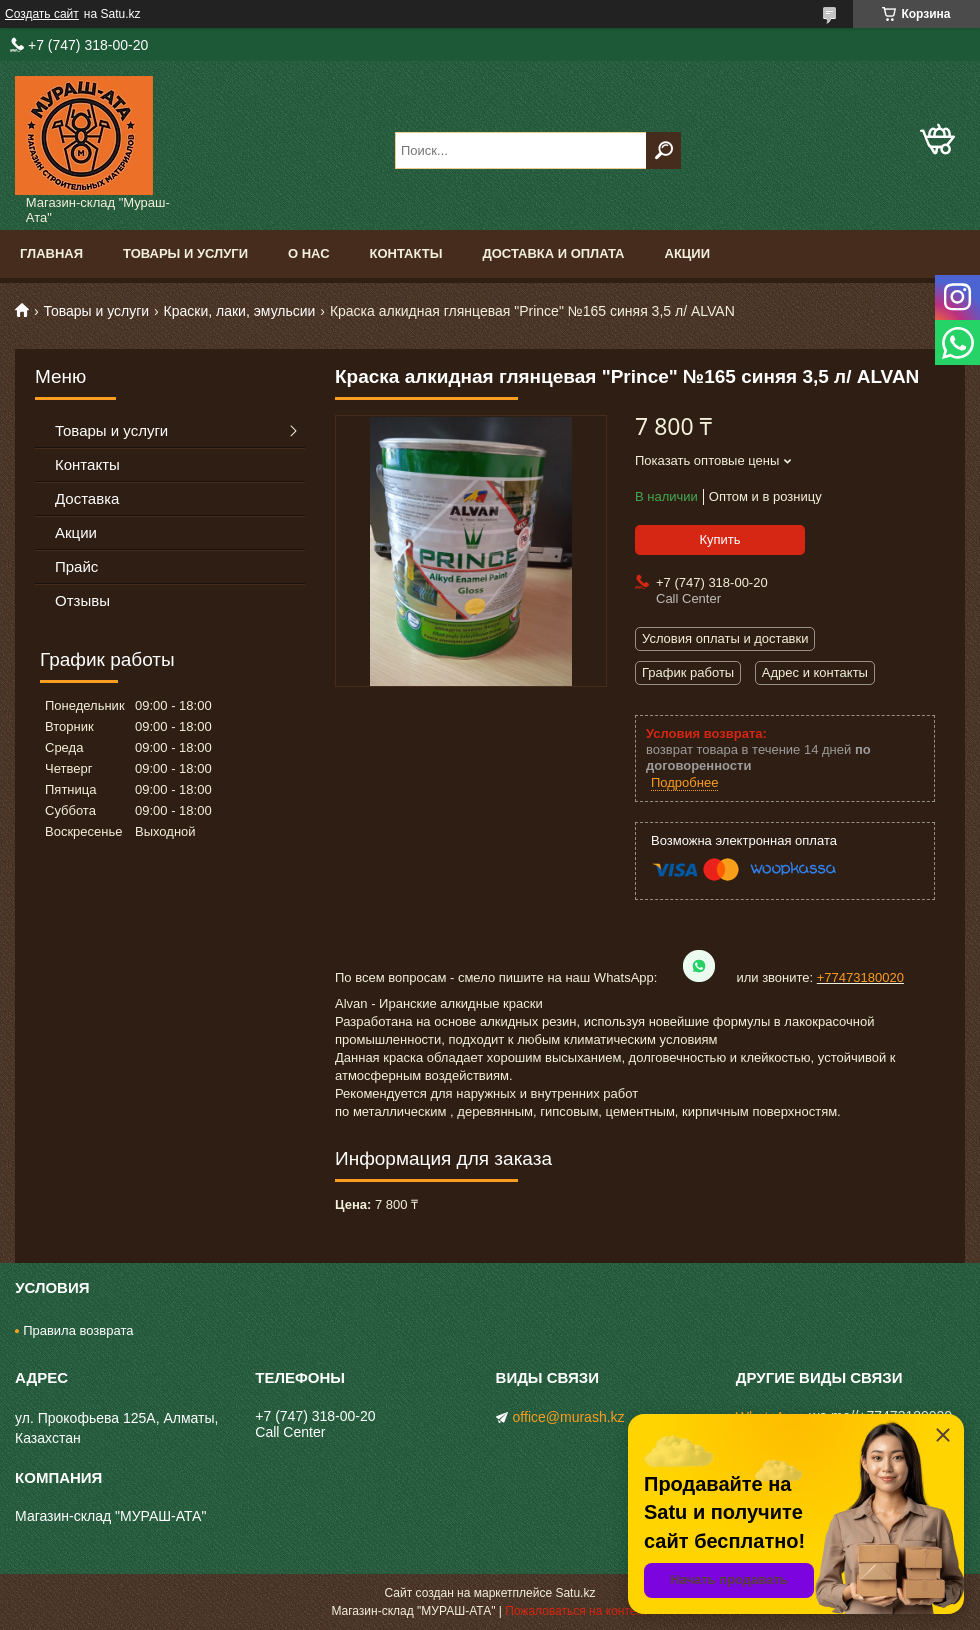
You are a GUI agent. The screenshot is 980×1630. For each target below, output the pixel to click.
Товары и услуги (185, 253)
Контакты (406, 253)
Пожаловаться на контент (576, 1611)
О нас (309, 253)
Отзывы (82, 600)
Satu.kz (575, 1593)
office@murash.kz (569, 1417)
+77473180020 (860, 977)
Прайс (76, 566)
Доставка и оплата (553, 253)
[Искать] (663, 150)
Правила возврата (78, 1330)
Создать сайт (42, 14)
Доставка (87, 498)
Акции (688, 253)
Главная (51, 253)
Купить (719, 539)
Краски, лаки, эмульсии (240, 311)
